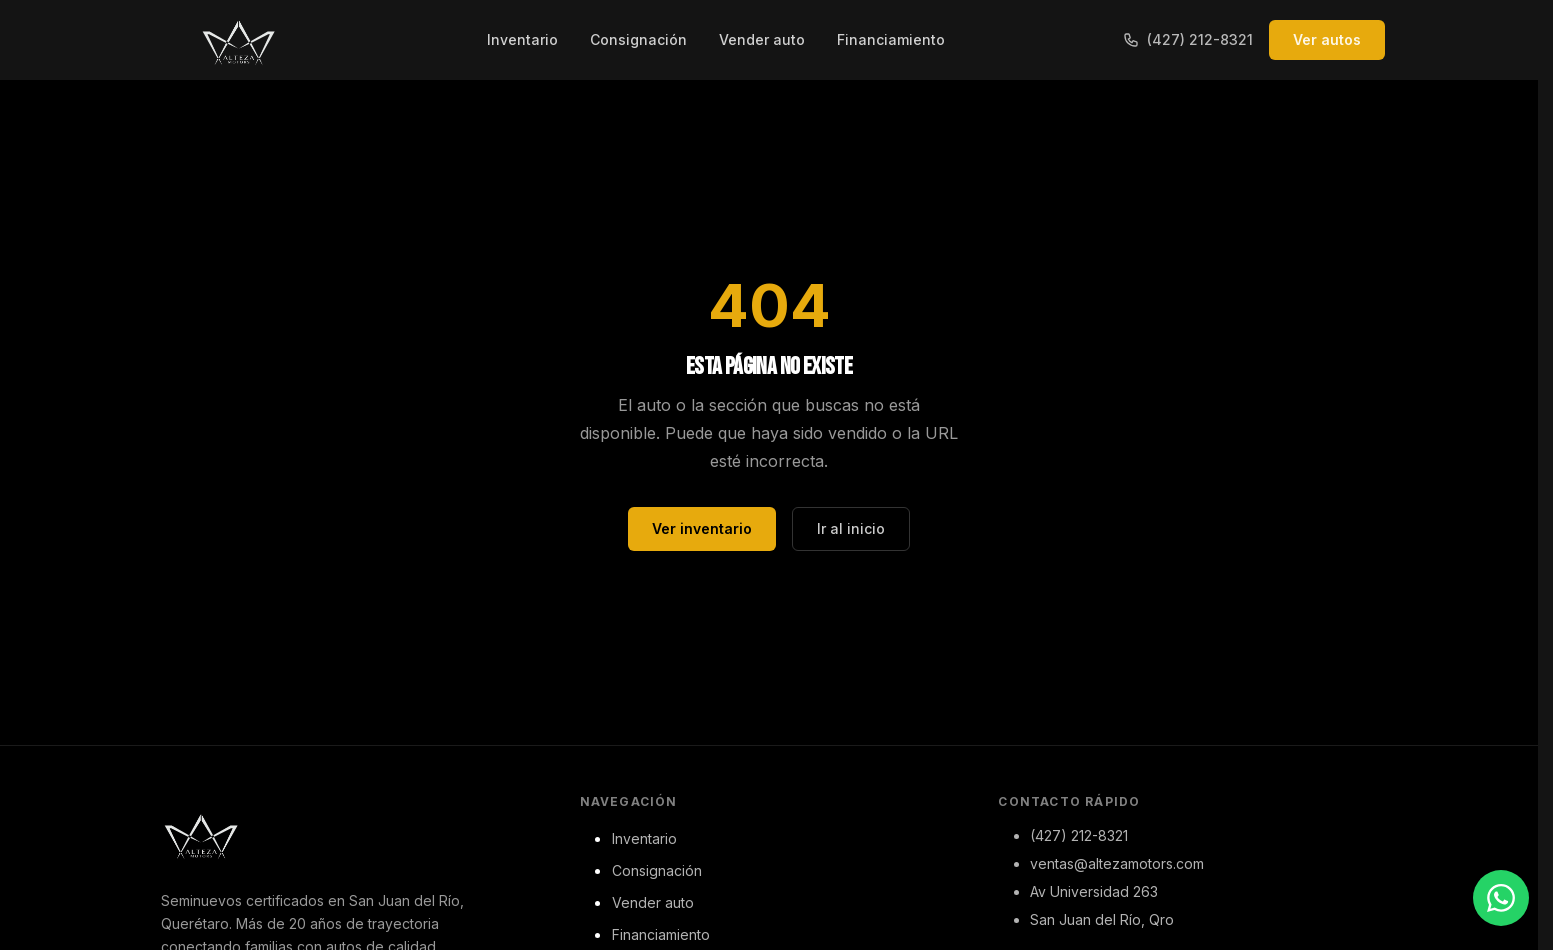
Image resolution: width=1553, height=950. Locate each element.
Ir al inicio (851, 528)
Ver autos (1327, 39)
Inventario (522, 39)
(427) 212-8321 (1188, 39)
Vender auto (762, 39)
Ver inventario (702, 528)
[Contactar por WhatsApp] (1501, 898)
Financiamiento (891, 39)
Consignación (638, 39)
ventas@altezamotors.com (1117, 863)
